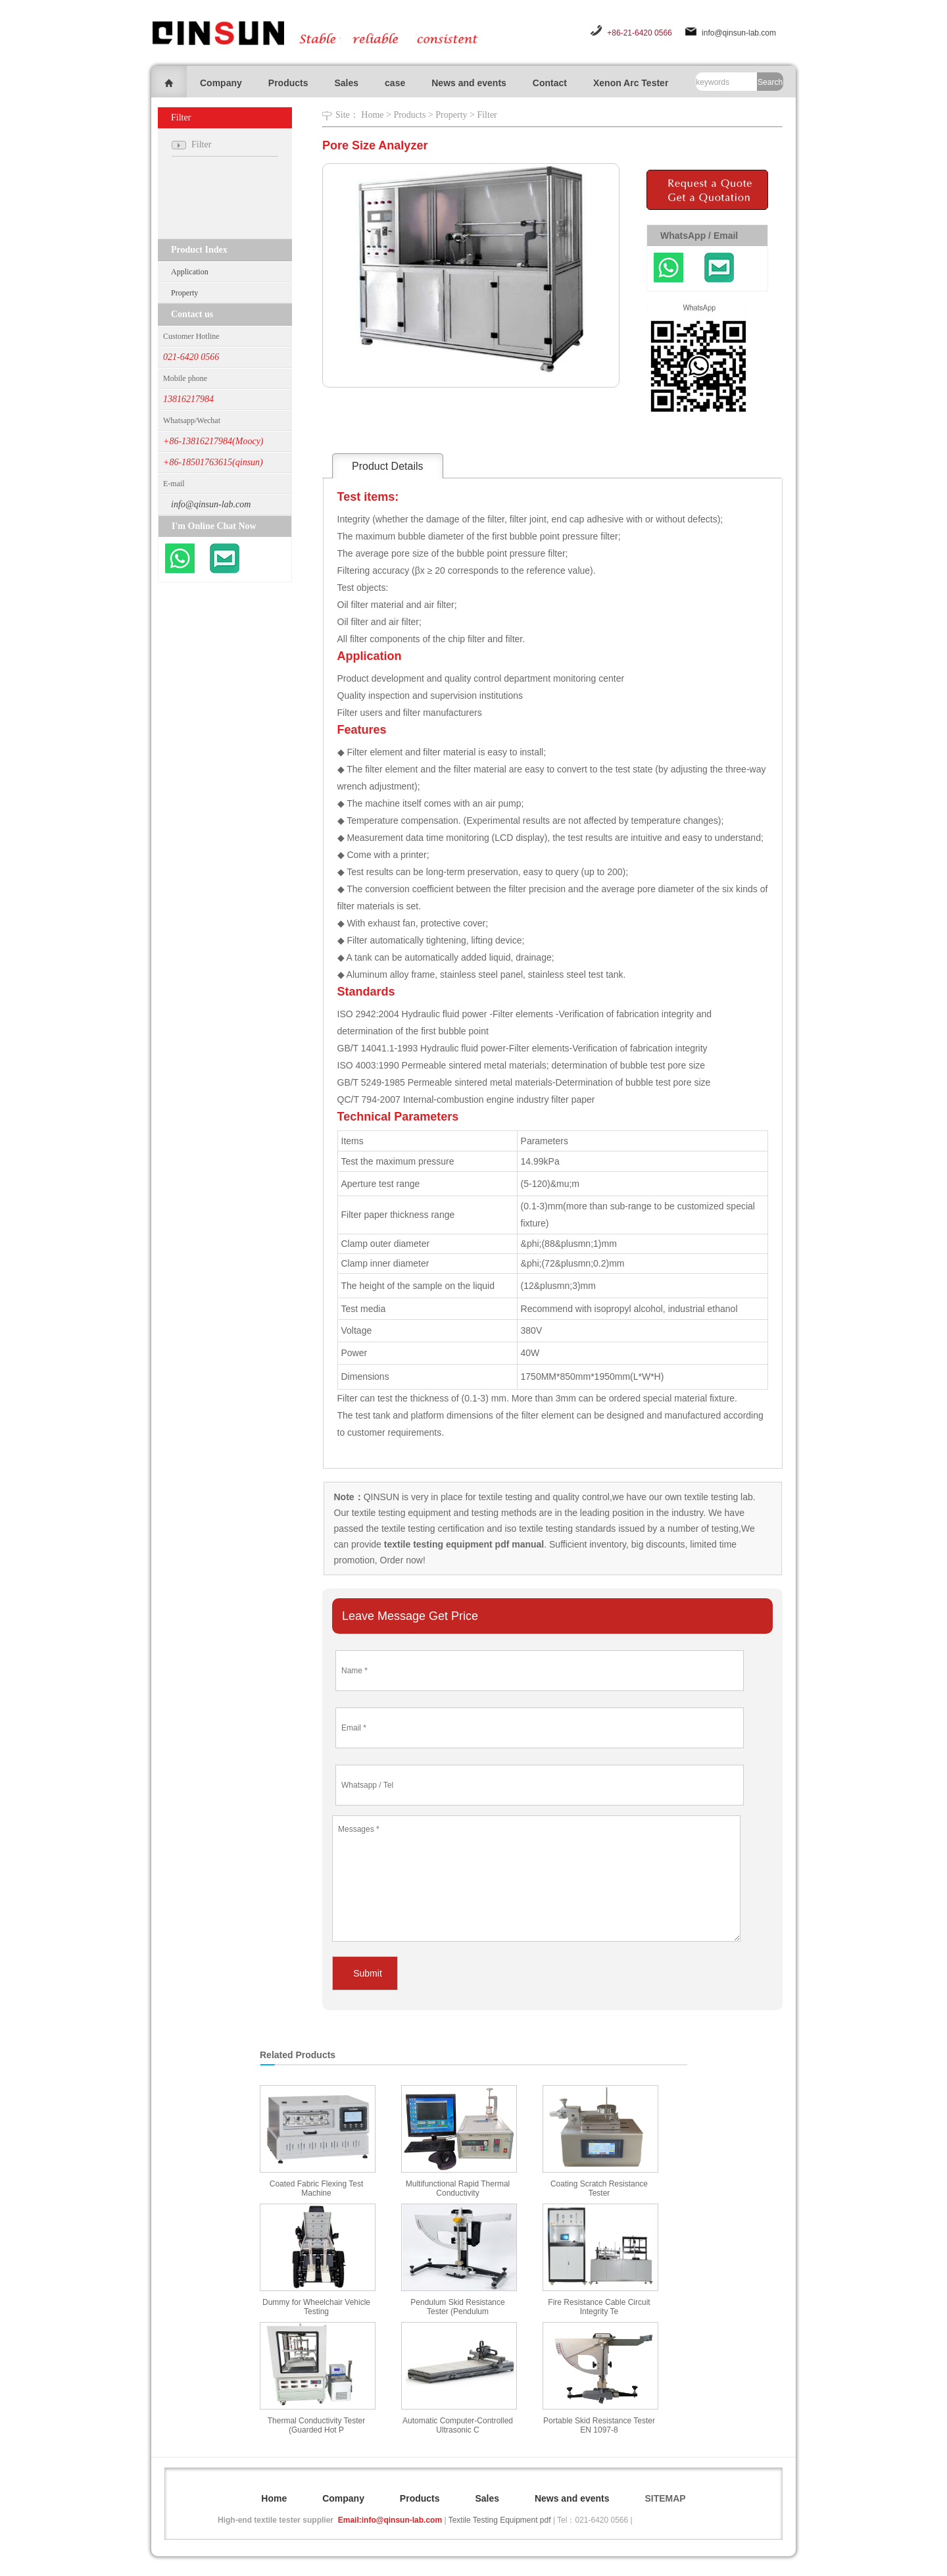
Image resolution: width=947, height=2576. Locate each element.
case (395, 83)
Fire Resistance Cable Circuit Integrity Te (599, 2307)
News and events (468, 83)
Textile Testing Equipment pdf (500, 2520)
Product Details (388, 466)
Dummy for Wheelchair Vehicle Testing (316, 2307)
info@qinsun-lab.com (739, 33)
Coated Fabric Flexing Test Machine (317, 2188)
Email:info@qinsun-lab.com (390, 2520)
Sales (346, 83)
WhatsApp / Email (699, 235)
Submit (367, 1973)
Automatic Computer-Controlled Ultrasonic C (457, 2425)
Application (189, 271)
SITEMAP (664, 2498)
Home (372, 115)
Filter (487, 115)
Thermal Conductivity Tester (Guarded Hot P (317, 2425)
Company (221, 83)
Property (184, 292)
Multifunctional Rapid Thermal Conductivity (458, 2188)
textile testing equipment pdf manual (462, 1544)
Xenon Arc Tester (630, 83)
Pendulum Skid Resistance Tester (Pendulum (457, 2307)
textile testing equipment (400, 1512)
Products (288, 83)
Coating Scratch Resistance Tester (599, 2188)
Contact (550, 83)
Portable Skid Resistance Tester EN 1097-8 (599, 2425)
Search (770, 82)
